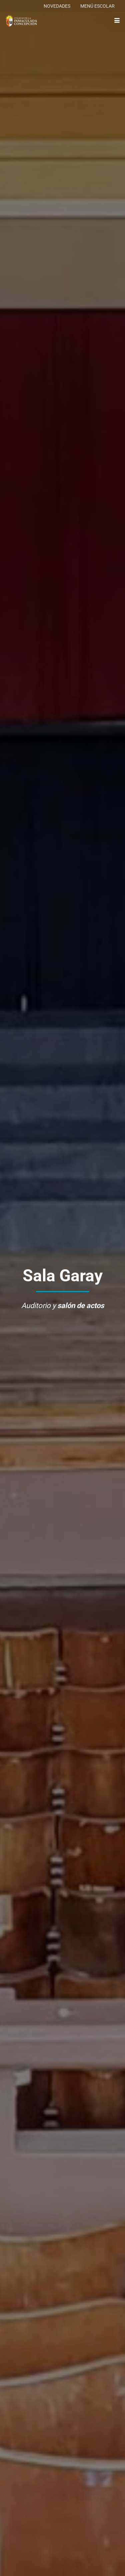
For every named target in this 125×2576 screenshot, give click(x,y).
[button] (117, 20)
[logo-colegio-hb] (21, 20)
